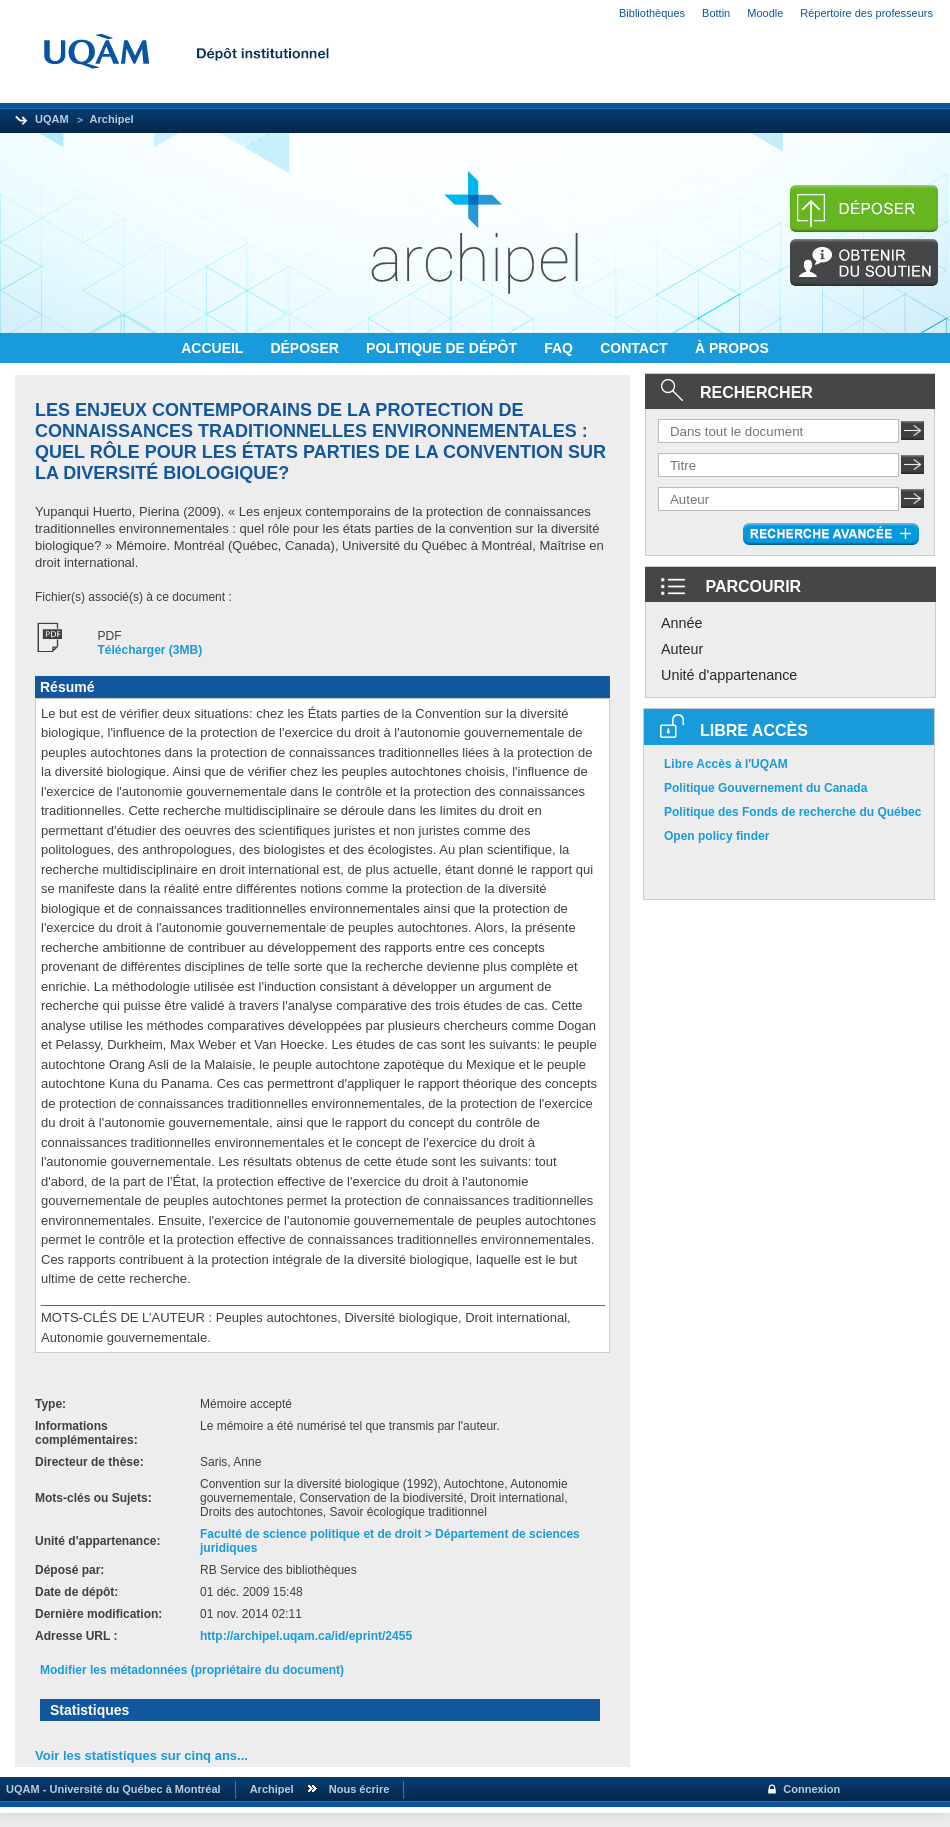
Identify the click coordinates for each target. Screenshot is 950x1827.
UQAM (52, 119)
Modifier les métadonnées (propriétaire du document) (192, 1670)
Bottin (716, 13)
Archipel (112, 119)
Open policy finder (716, 836)
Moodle (765, 13)
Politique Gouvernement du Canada (765, 788)
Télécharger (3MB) (150, 650)
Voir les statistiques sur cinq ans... (141, 1755)
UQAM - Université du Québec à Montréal (110, 1789)
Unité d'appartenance (729, 675)
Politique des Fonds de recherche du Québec (792, 812)
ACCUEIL (214, 348)
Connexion (811, 1789)
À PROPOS (732, 348)
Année (682, 623)
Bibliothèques (652, 13)
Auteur (682, 649)
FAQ (560, 348)
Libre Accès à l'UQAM (726, 764)
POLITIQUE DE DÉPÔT (443, 348)
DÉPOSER (306, 348)
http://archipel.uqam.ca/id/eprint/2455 (306, 1636)
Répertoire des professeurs (866, 13)
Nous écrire (359, 1789)
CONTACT (635, 348)
